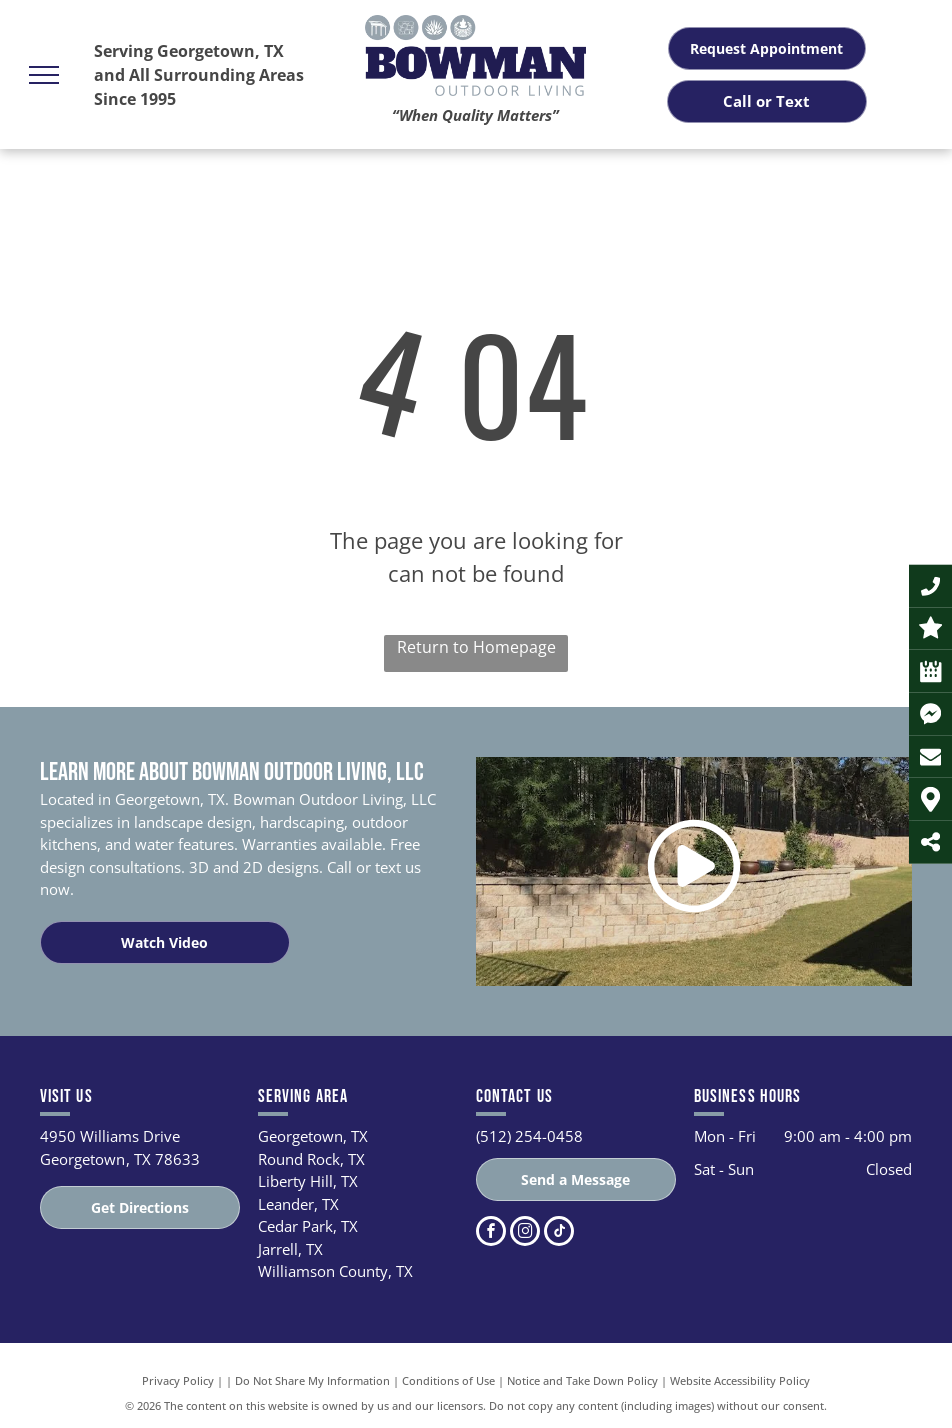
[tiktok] (559, 1233)
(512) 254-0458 (529, 1136)
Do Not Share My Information (312, 1380)
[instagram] (525, 1233)
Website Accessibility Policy (740, 1380)
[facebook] (491, 1233)
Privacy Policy (178, 1380)
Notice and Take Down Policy (582, 1380)
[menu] (44, 75)
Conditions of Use (448, 1380)
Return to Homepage (476, 647)
